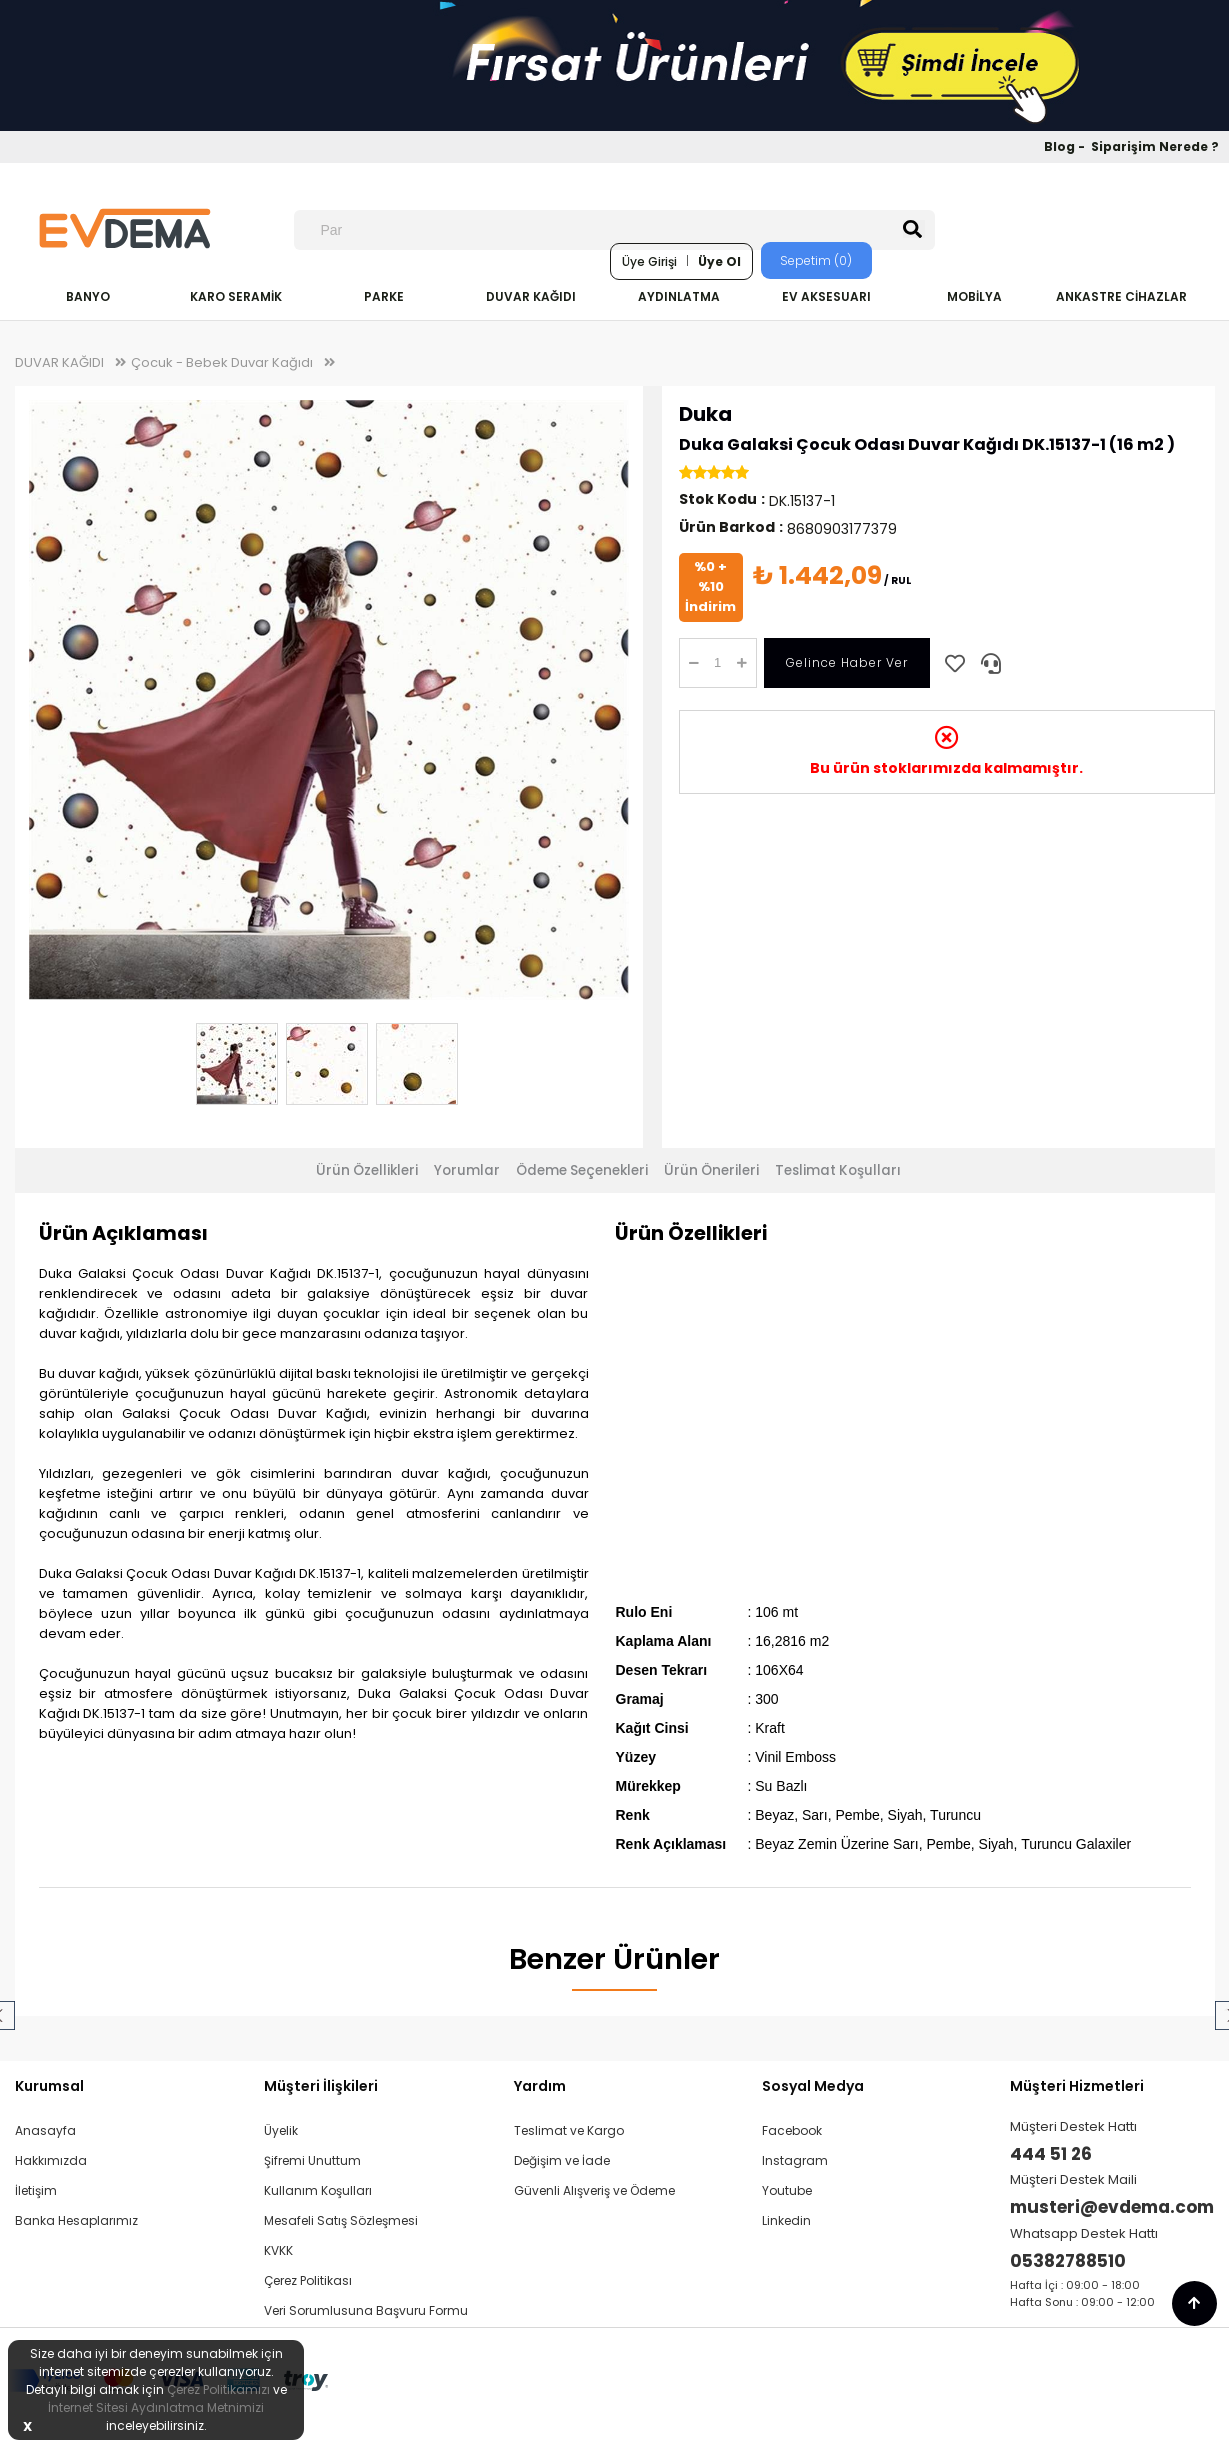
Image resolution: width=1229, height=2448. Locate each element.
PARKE (384, 296)
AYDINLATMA (679, 296)
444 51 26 (1051, 2154)
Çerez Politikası (308, 2280)
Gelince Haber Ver (847, 662)
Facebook (792, 2130)
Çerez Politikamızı (218, 2389)
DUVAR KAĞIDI (531, 296)
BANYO (88, 296)
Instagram (795, 2160)
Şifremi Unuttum (312, 2160)
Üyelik (281, 2130)
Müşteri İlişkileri (321, 2086)
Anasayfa (45, 2130)
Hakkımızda (51, 2160)
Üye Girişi (649, 261)
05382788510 (1068, 2261)
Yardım (540, 2086)
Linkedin (786, 2220)
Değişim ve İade (562, 2160)
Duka (705, 414)
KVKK (278, 2250)
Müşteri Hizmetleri (1077, 2086)
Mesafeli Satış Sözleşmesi (341, 2220)
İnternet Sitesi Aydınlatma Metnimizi (156, 2407)
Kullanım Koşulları (318, 2190)
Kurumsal (49, 2086)
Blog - (1066, 146)
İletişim (36, 2190)
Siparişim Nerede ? (1155, 146)
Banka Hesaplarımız (76, 2220)
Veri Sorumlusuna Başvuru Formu (366, 2310)
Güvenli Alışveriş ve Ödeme (594, 2190)
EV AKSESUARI (826, 296)
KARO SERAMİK (236, 296)
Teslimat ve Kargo (569, 2130)
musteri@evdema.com (1112, 2207)
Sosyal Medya (813, 2086)
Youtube (787, 2190)
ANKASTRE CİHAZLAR (1121, 296)
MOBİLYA (974, 296)
